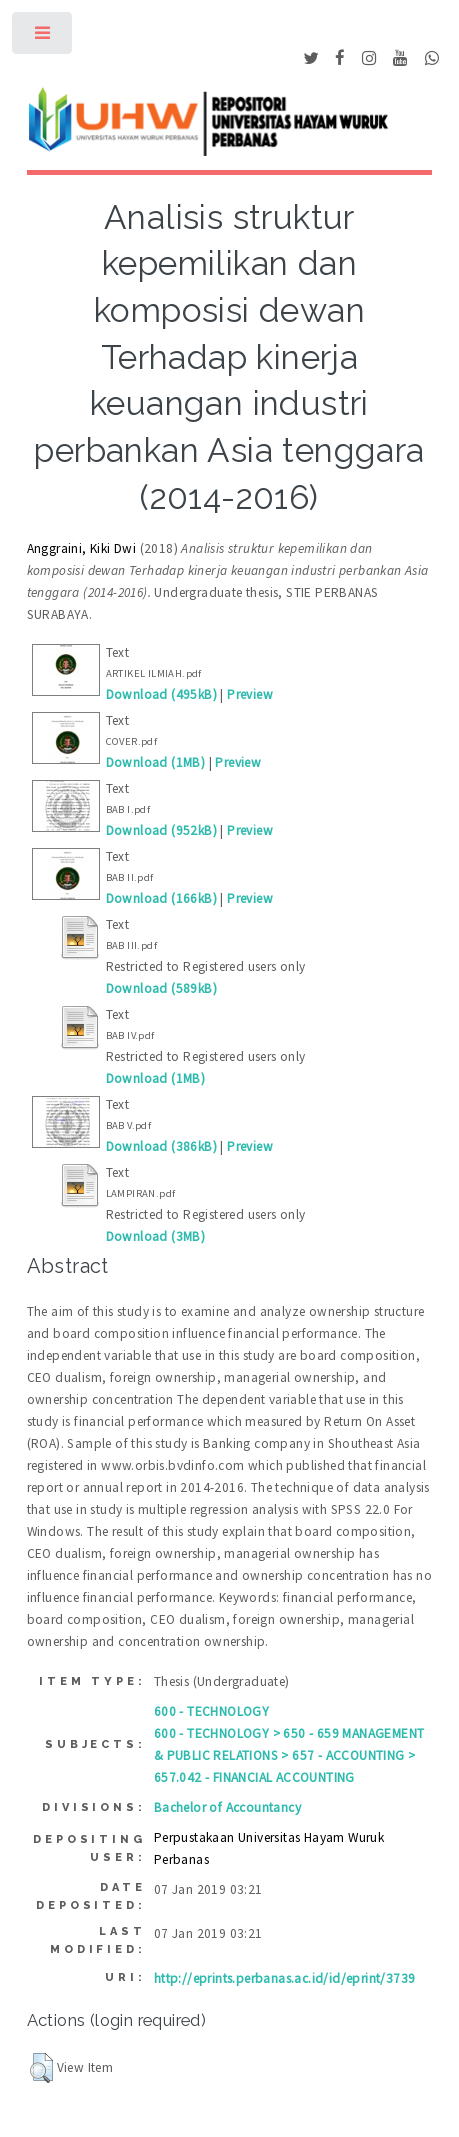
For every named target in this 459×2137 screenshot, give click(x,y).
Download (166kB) (161, 898)
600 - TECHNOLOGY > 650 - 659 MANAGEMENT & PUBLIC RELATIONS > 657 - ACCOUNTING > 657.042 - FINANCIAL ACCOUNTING (289, 1755)
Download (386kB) (161, 1146)
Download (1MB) (156, 762)
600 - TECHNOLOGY (211, 1711)
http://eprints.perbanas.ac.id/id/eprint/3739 (285, 1978)
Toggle (43, 37)
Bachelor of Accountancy (227, 1807)
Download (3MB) (156, 1236)
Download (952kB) (161, 830)
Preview (250, 694)
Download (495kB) (161, 694)
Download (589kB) (161, 988)
